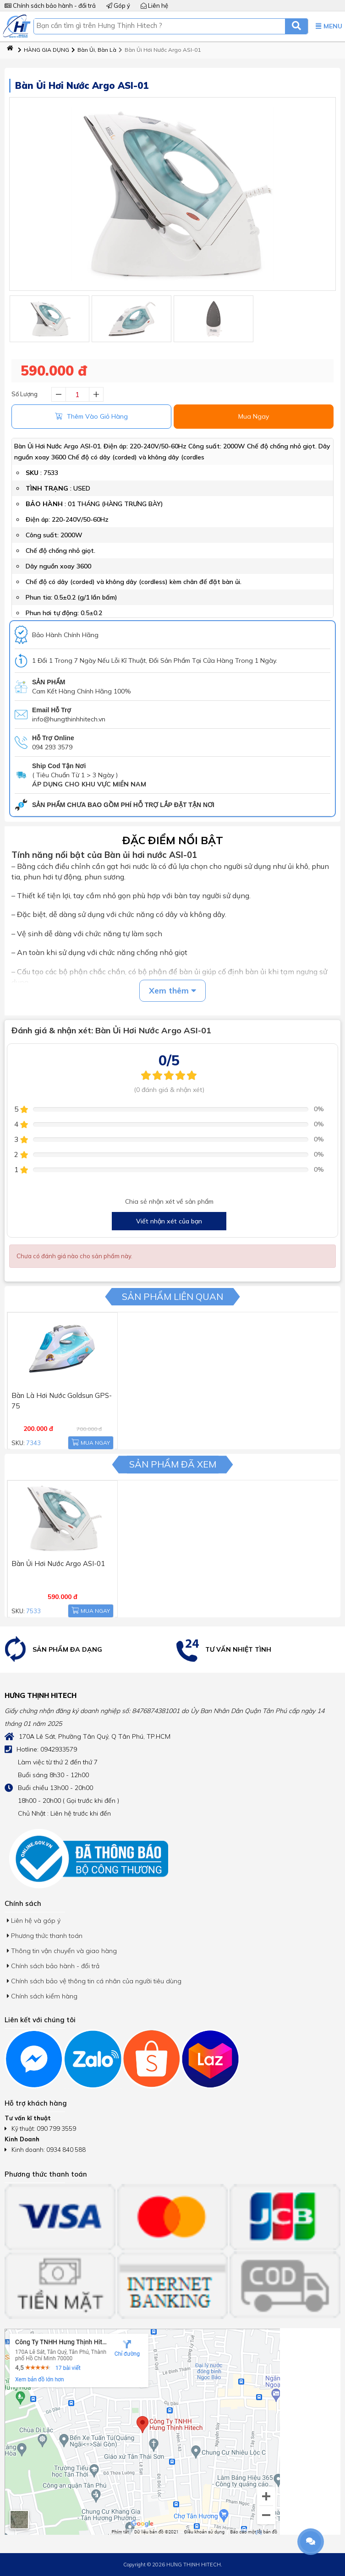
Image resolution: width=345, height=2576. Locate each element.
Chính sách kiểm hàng (42, 1996)
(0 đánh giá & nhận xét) (169, 1090)
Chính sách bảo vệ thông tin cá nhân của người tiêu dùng (94, 1981)
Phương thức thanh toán (44, 1936)
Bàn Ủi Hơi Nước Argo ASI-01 (160, 49)
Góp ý (118, 5)
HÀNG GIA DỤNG (43, 49)
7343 (31, 1440)
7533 (51, 473)
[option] (86, 1650)
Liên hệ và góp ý (33, 1920)
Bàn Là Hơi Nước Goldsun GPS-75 (59, 1393)
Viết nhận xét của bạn (169, 1221)
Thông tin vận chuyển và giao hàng (62, 1951)
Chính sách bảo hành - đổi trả (50, 5)
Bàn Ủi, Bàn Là (93, 49)
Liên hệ (154, 5)
